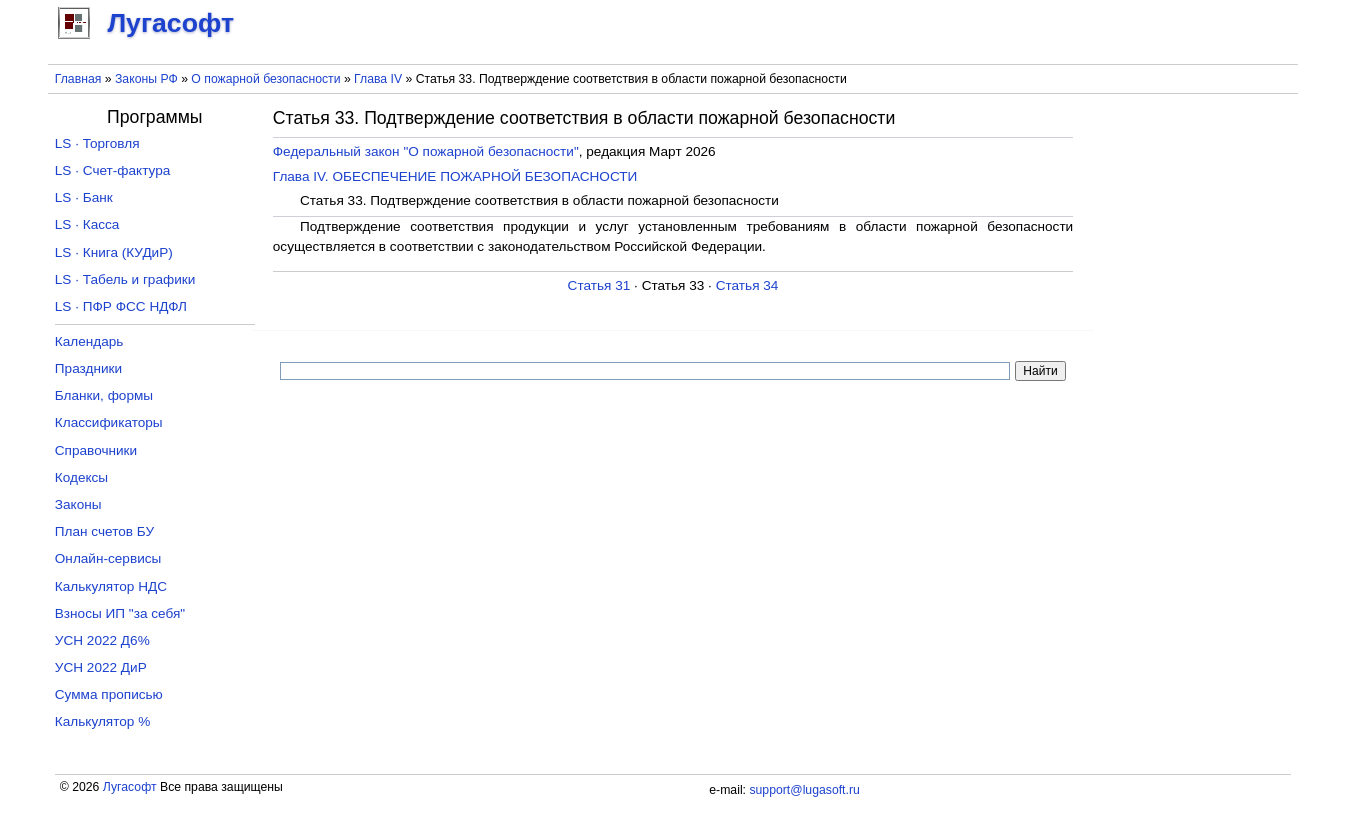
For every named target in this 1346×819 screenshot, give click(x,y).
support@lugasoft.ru (804, 790)
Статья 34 (747, 285)
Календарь (89, 341)
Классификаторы (109, 422)
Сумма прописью (109, 694)
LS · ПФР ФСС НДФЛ (121, 306)
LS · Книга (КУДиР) (114, 252)
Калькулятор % (102, 721)
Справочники (96, 450)
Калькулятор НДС (111, 586)
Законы (78, 504)
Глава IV (378, 79)
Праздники (88, 368)
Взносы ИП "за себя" (120, 613)
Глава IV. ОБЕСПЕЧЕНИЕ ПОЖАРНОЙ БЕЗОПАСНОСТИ (455, 176)
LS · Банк (84, 197)
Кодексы (81, 477)
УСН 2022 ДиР (101, 667)
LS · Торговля (97, 143)
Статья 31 (599, 285)
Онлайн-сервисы (108, 558)
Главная (78, 79)
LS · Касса (87, 224)
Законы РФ (146, 79)
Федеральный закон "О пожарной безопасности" (426, 151)
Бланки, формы (104, 395)
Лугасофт (130, 787)
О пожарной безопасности (265, 79)
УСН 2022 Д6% (102, 640)
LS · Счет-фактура (113, 170)
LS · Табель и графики (125, 279)
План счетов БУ (104, 531)
